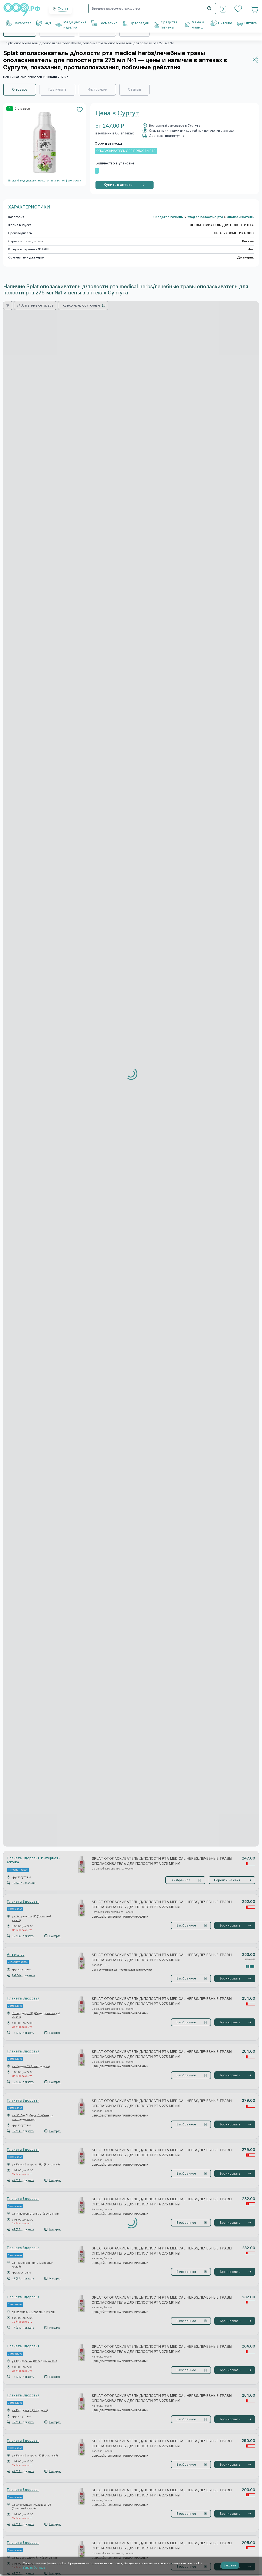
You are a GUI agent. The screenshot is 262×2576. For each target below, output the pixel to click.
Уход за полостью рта (205, 217)
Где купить (57, 89)
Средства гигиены (168, 217)
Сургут (128, 113)
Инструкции (97, 89)
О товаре (19, 89)
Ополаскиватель (240, 217)
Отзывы (134, 89)
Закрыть (230, 2565)
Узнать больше (34, 2567)
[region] (131, 92)
